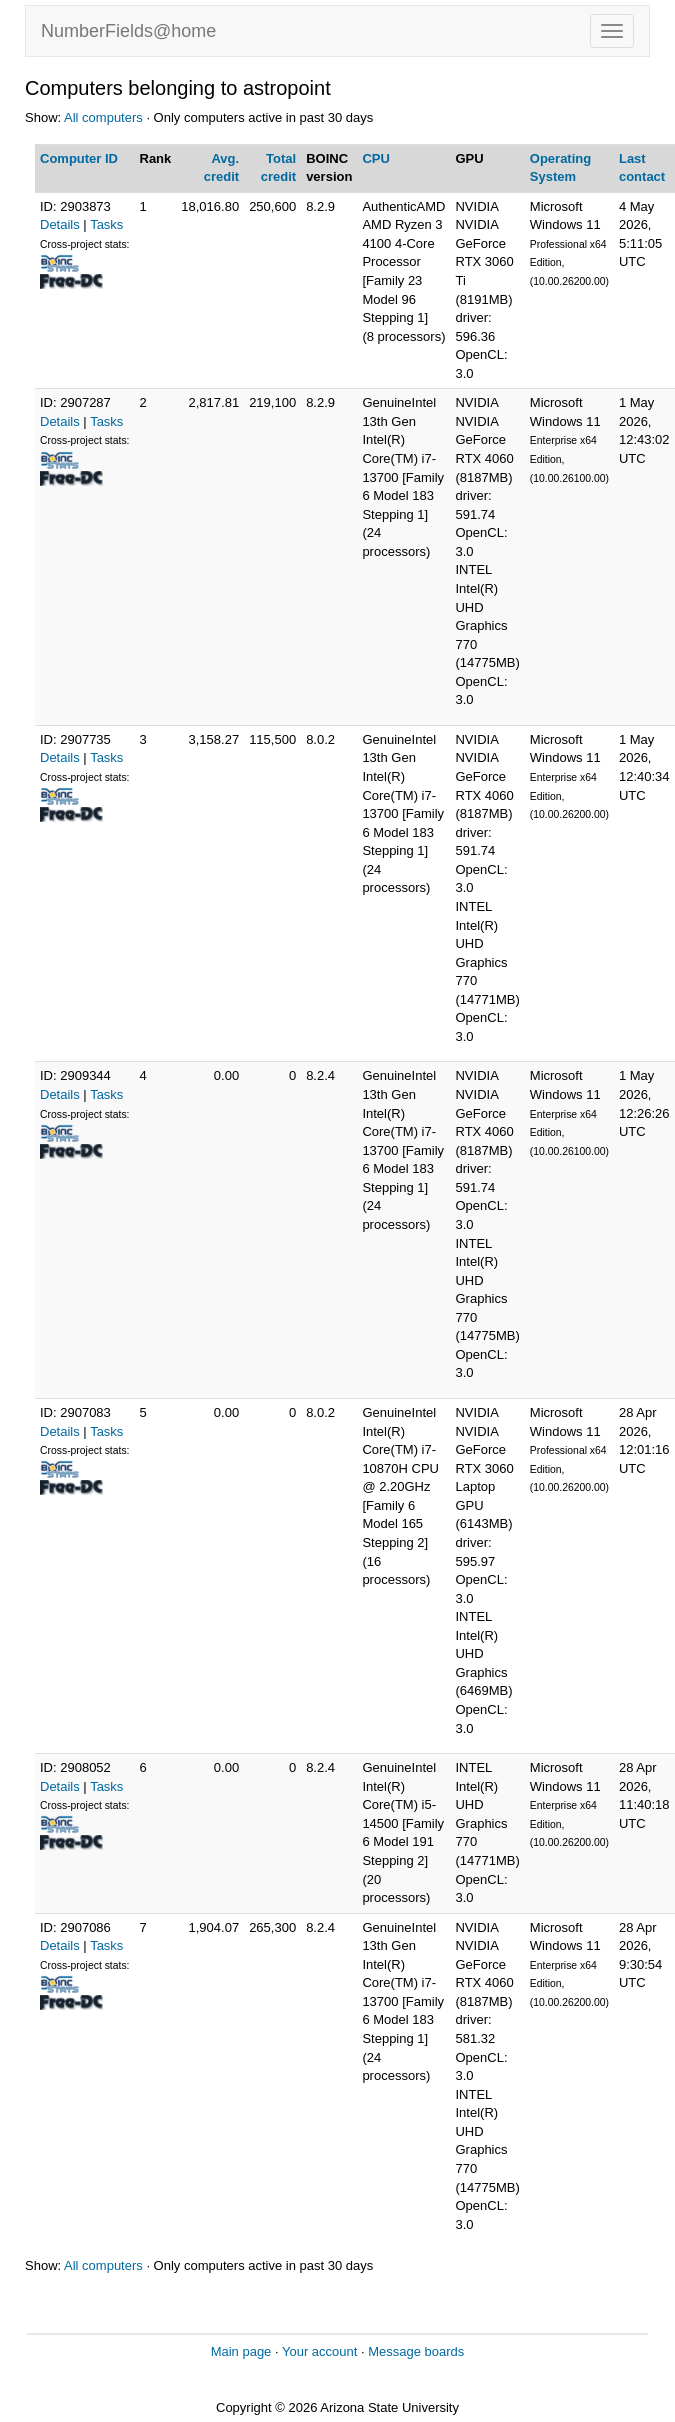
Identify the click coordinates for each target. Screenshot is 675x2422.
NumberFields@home (128, 31)
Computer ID (79, 158)
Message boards (416, 2351)
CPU (375, 158)
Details (60, 224)
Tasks (106, 224)
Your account (319, 2351)
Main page (241, 2351)
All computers (103, 117)
